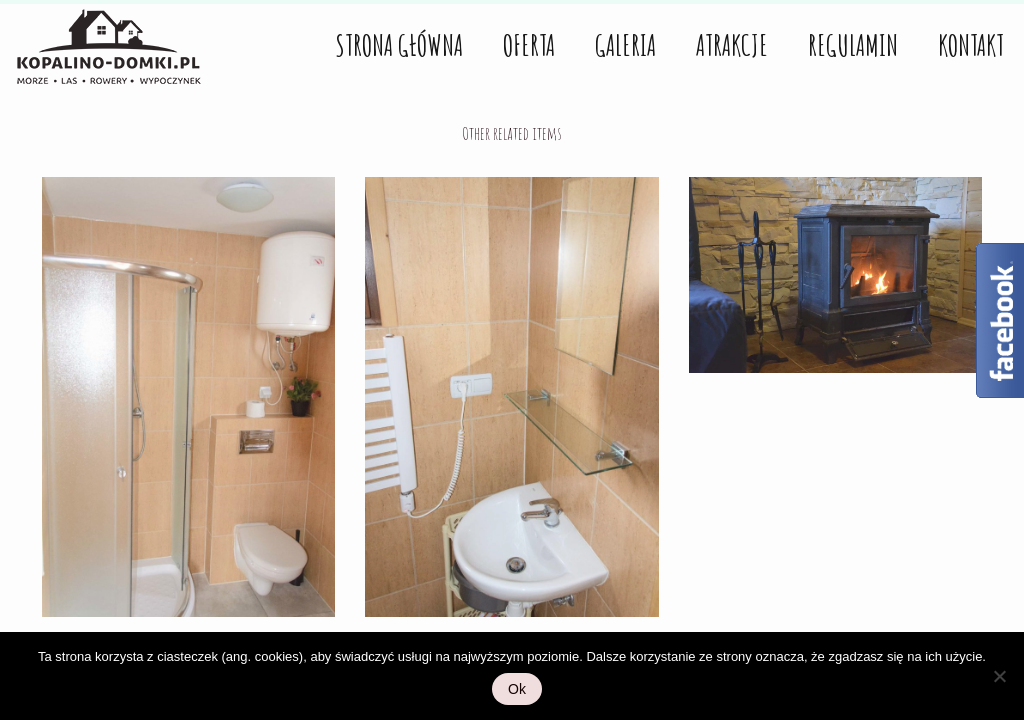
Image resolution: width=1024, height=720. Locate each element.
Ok (517, 689)
